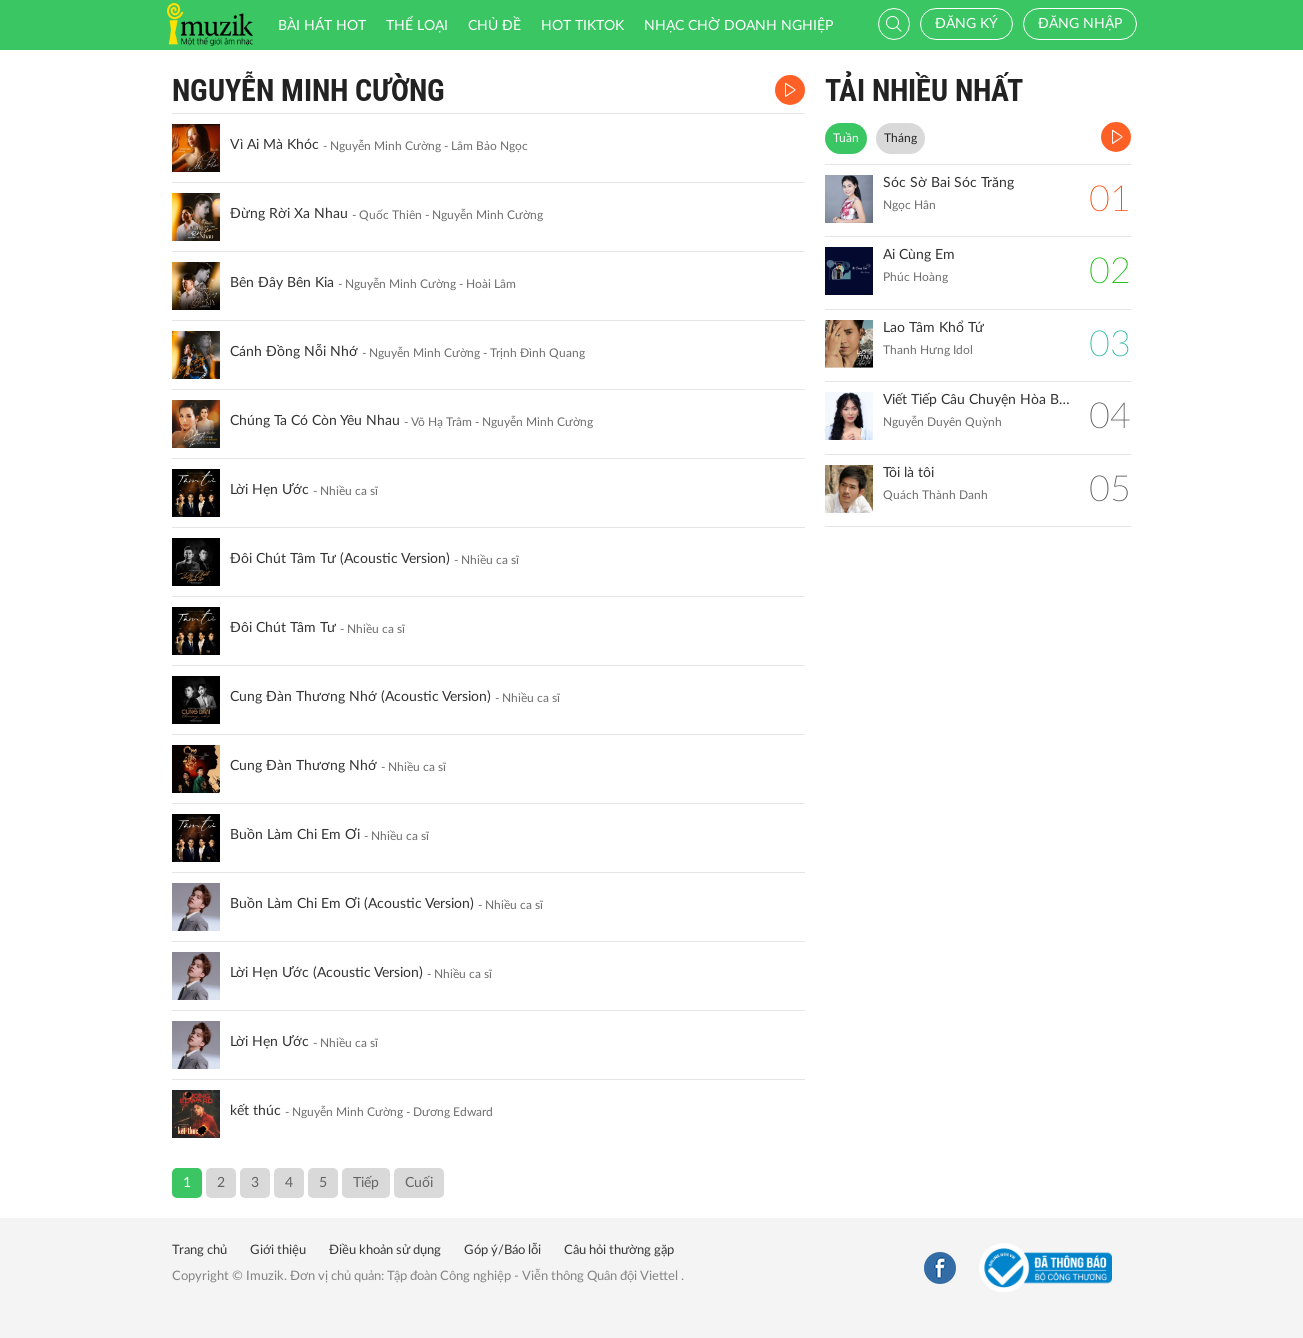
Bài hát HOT (322, 26)
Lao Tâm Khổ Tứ (933, 328)
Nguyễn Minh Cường (308, 90)
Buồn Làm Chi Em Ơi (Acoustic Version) (352, 904)
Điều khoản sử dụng (385, 1250)
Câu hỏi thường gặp (619, 1250)
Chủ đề (494, 26)
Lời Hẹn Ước (269, 490)
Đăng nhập (1080, 24)
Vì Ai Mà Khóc (274, 145)
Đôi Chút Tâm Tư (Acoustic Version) (340, 559)
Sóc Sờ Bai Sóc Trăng (948, 183)
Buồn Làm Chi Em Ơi (295, 835)
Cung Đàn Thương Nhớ (303, 766)
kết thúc (255, 1111)
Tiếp (366, 1183)
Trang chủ (199, 1250)
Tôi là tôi (908, 473)
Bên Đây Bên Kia (282, 283)
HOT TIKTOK (582, 26)
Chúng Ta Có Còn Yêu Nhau (315, 421)
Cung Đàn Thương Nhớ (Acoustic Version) (360, 697)
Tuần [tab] (846, 138)
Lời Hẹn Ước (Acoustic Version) (326, 973)
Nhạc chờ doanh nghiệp (738, 26)
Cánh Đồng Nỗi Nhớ (294, 352)
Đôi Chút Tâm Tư (283, 628)
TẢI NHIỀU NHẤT (924, 90)
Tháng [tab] (900, 138)
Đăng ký (966, 24)
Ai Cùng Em (919, 255)
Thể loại (417, 26)
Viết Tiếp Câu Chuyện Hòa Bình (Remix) (976, 400)
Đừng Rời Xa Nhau (289, 214)
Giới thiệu (278, 1250)
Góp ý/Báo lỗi (502, 1250)
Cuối (419, 1183)
